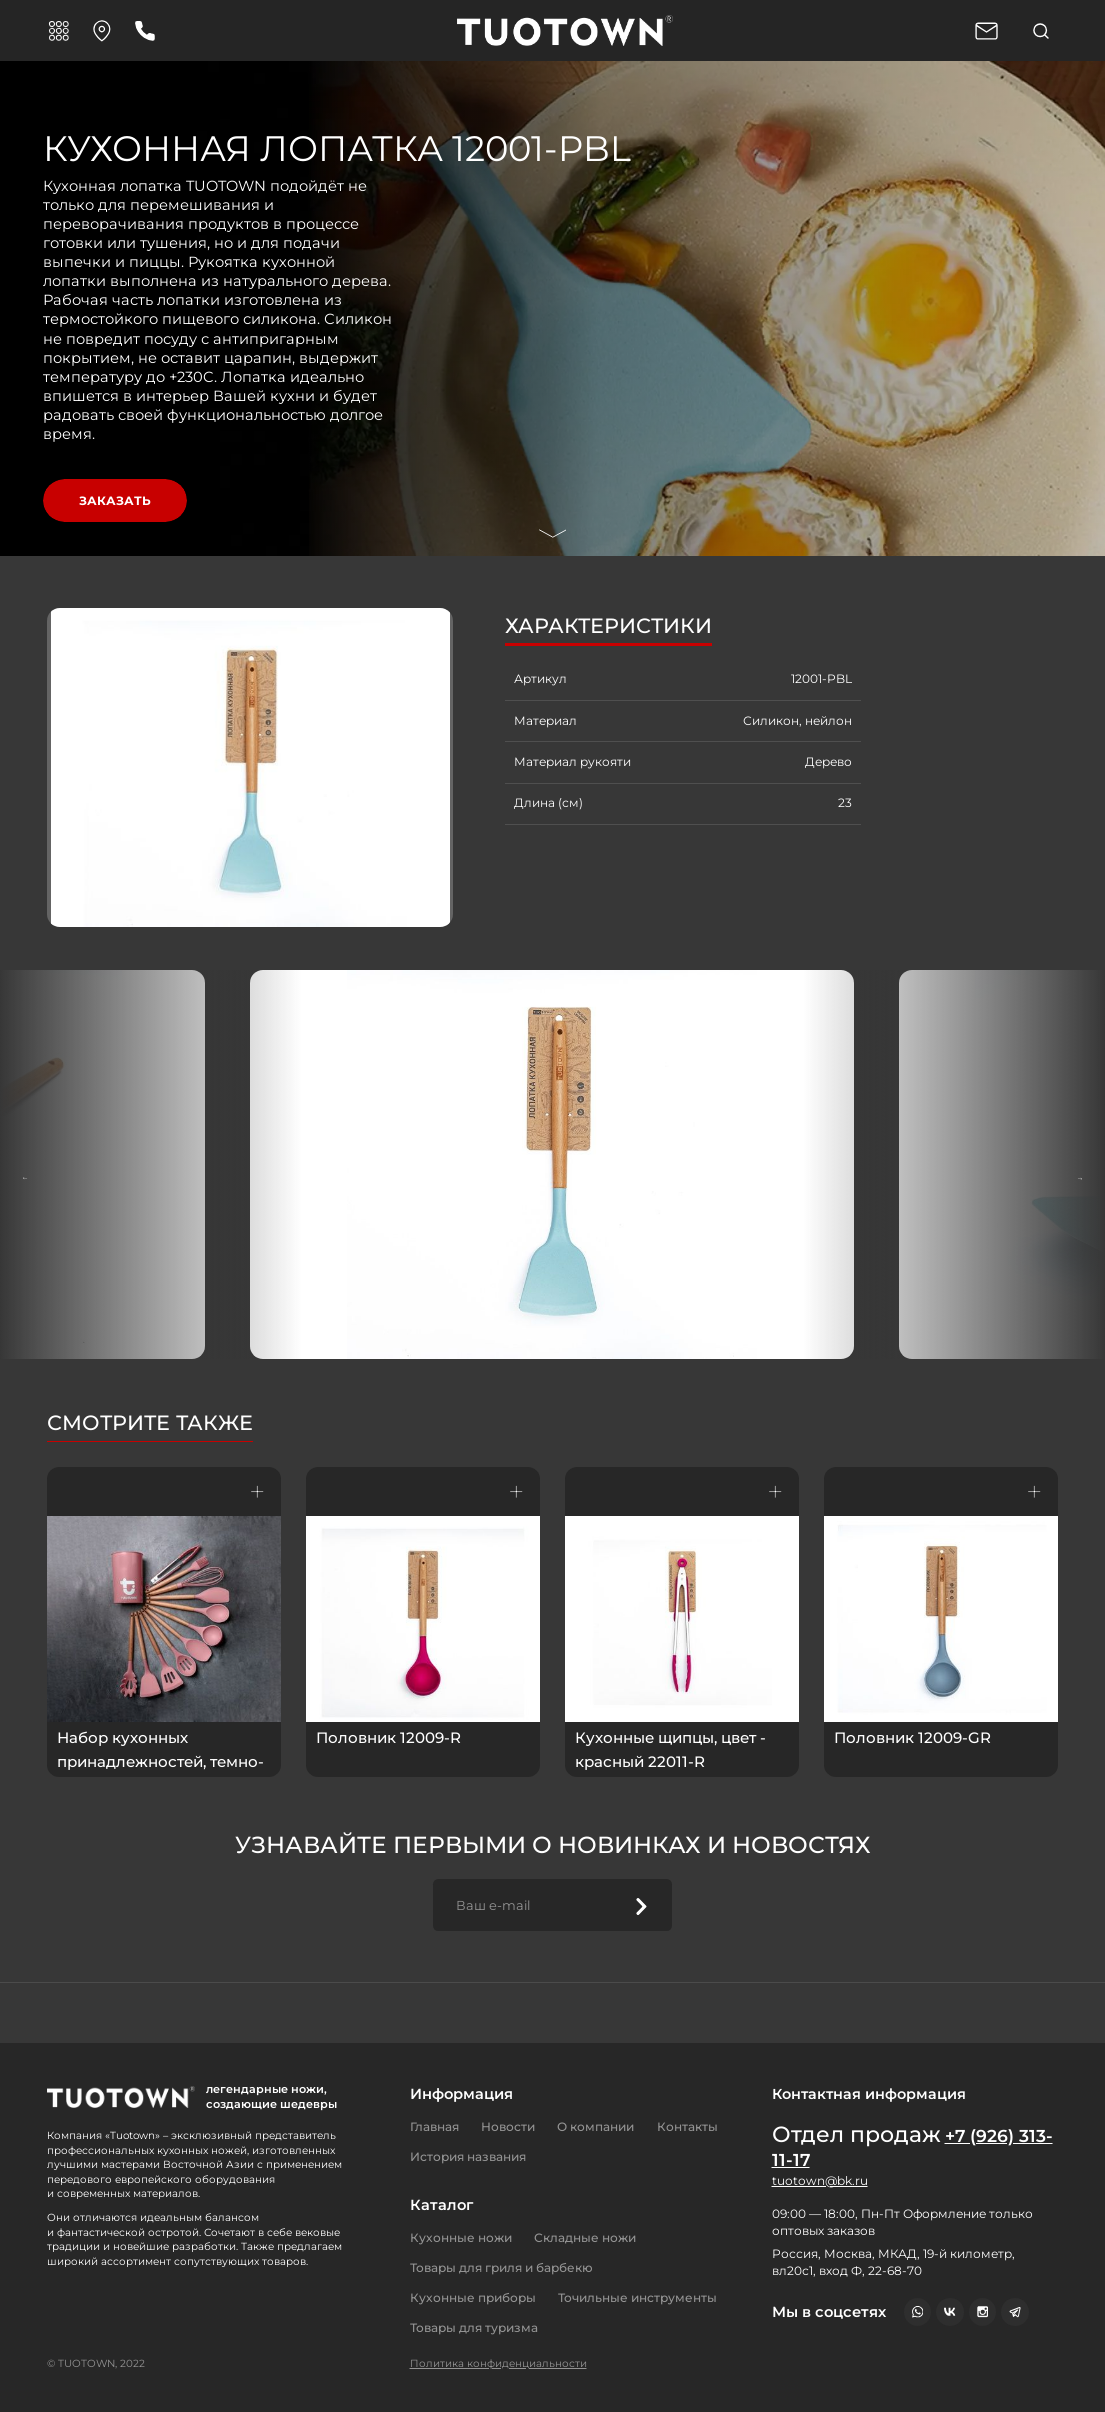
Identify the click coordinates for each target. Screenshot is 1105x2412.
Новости (508, 2126)
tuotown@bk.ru (820, 2180)
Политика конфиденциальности (498, 2363)
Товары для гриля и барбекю (501, 2267)
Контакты (687, 2126)
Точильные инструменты (637, 2297)
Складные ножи (585, 2237)
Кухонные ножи (461, 2237)
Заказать (115, 500)
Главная (434, 2126)
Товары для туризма (474, 2327)
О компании (595, 2126)
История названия (468, 2156)
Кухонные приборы (473, 2297)
